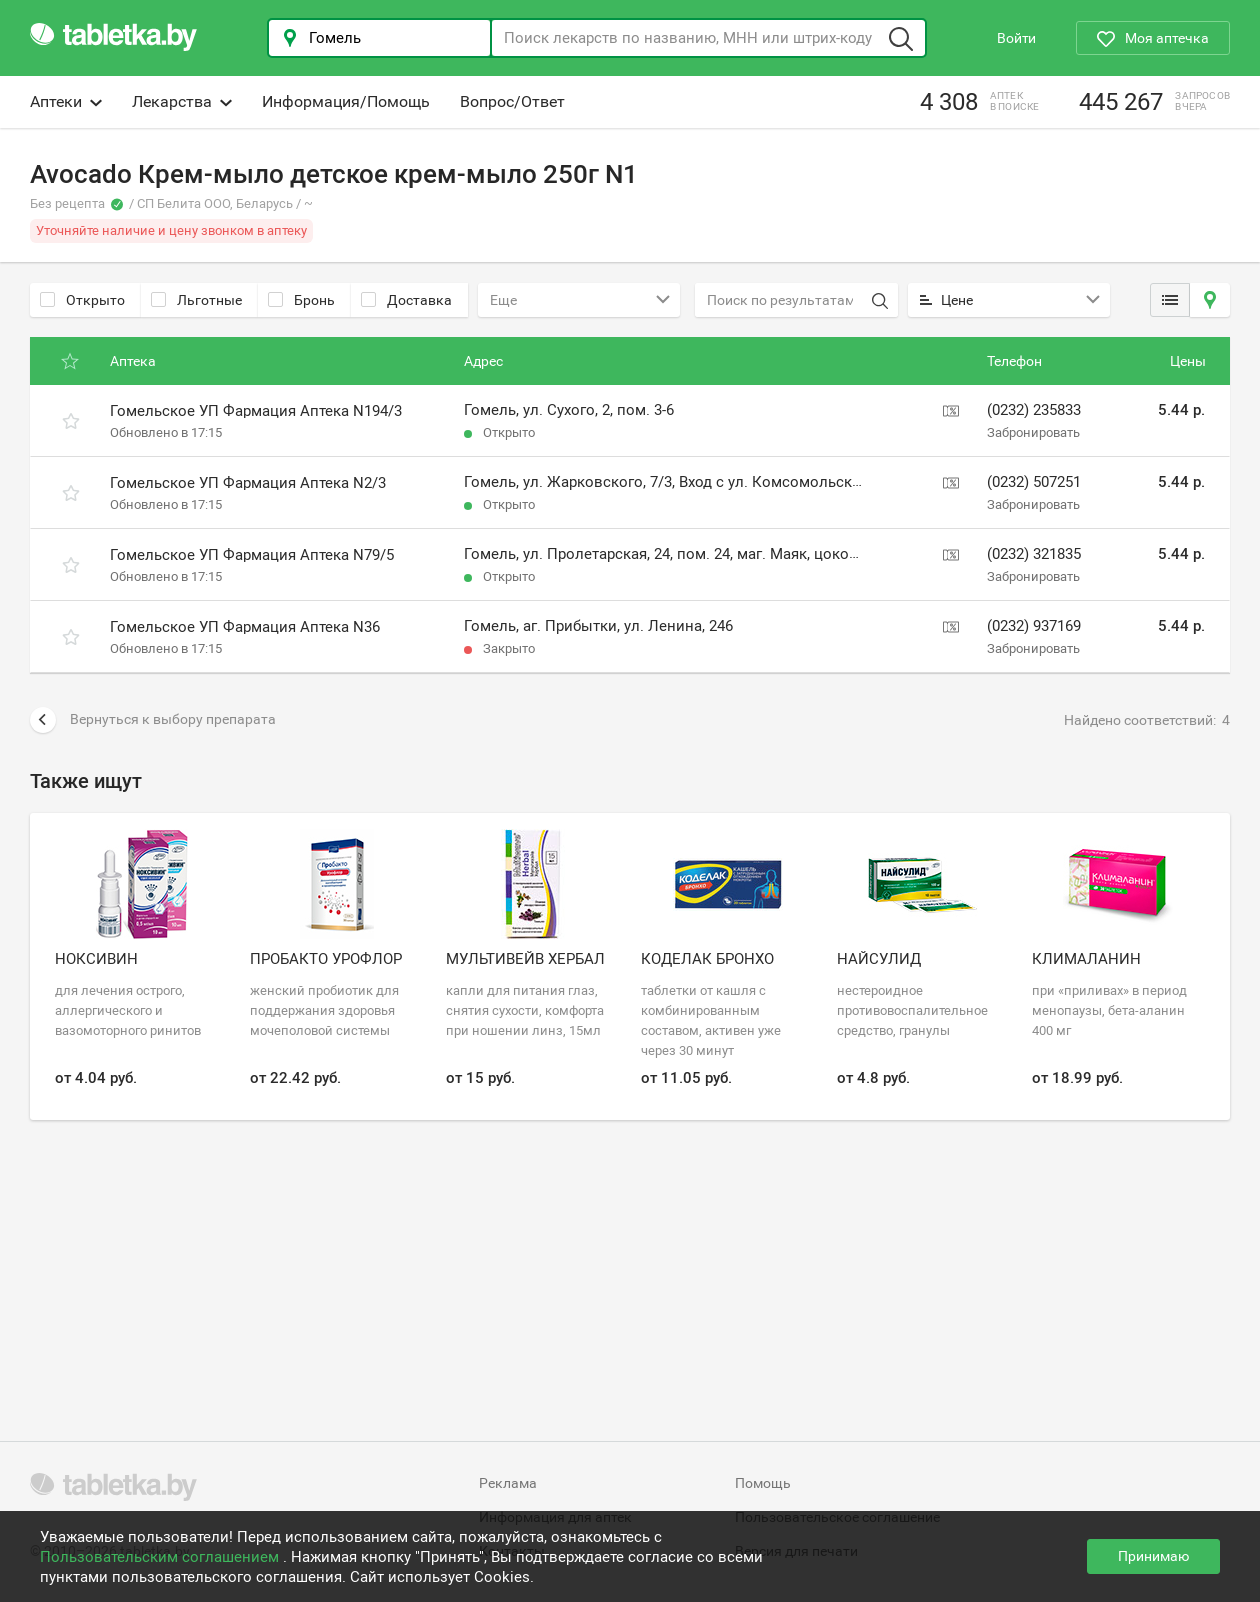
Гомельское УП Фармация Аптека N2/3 (248, 483)
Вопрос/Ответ (512, 101)
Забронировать (1033, 432)
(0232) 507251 (1034, 482)
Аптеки (66, 101)
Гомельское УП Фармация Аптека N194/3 (256, 411)
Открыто (82, 300)
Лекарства (182, 101)
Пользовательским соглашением (161, 1557)
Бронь (301, 300)
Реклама (508, 1483)
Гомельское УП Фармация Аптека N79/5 (252, 555)
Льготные (196, 300)
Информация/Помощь (346, 101)
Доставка (406, 300)
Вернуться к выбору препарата (153, 720)
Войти (1016, 38)
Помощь (763, 1483)
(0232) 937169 (1034, 626)
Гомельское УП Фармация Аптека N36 (245, 627)
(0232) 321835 (1034, 554)
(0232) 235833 (1034, 410)
